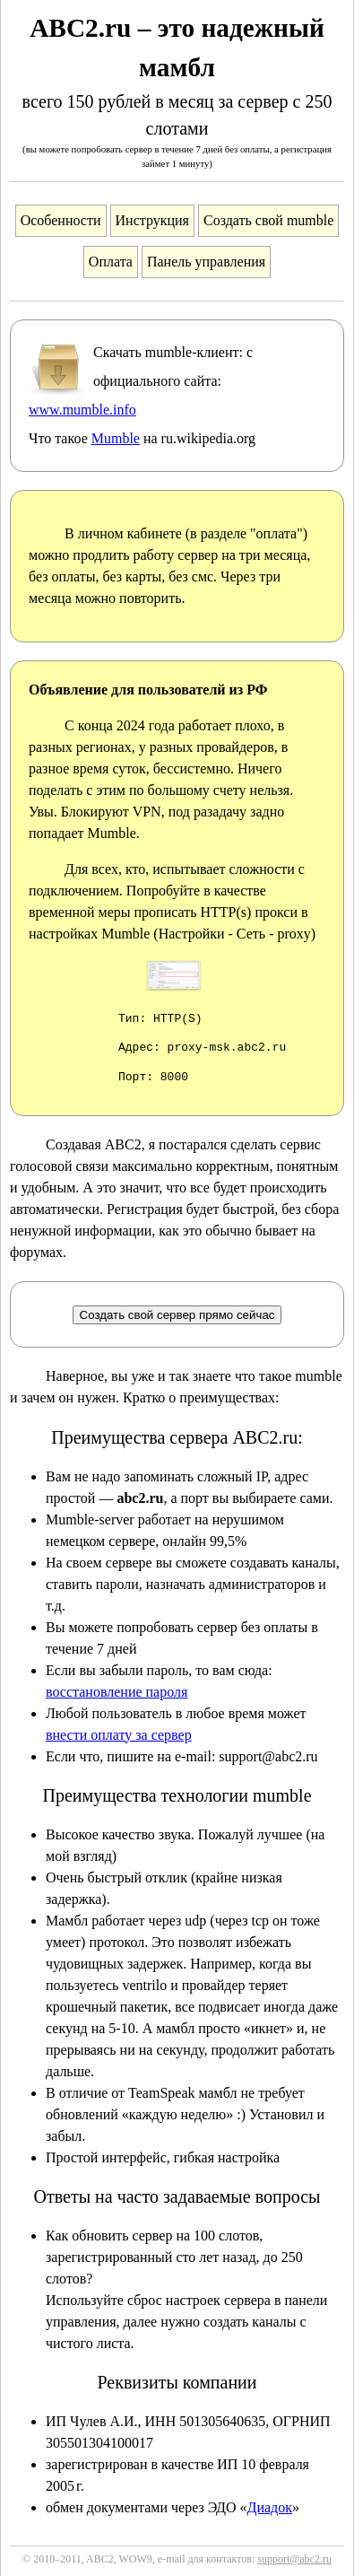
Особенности (61, 220)
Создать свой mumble (268, 220)
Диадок (269, 2507)
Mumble (115, 438)
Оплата (111, 261)
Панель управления (206, 261)
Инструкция (152, 220)
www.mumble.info (82, 409)
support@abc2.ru (294, 2559)
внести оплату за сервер (119, 1734)
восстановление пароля (116, 1691)
